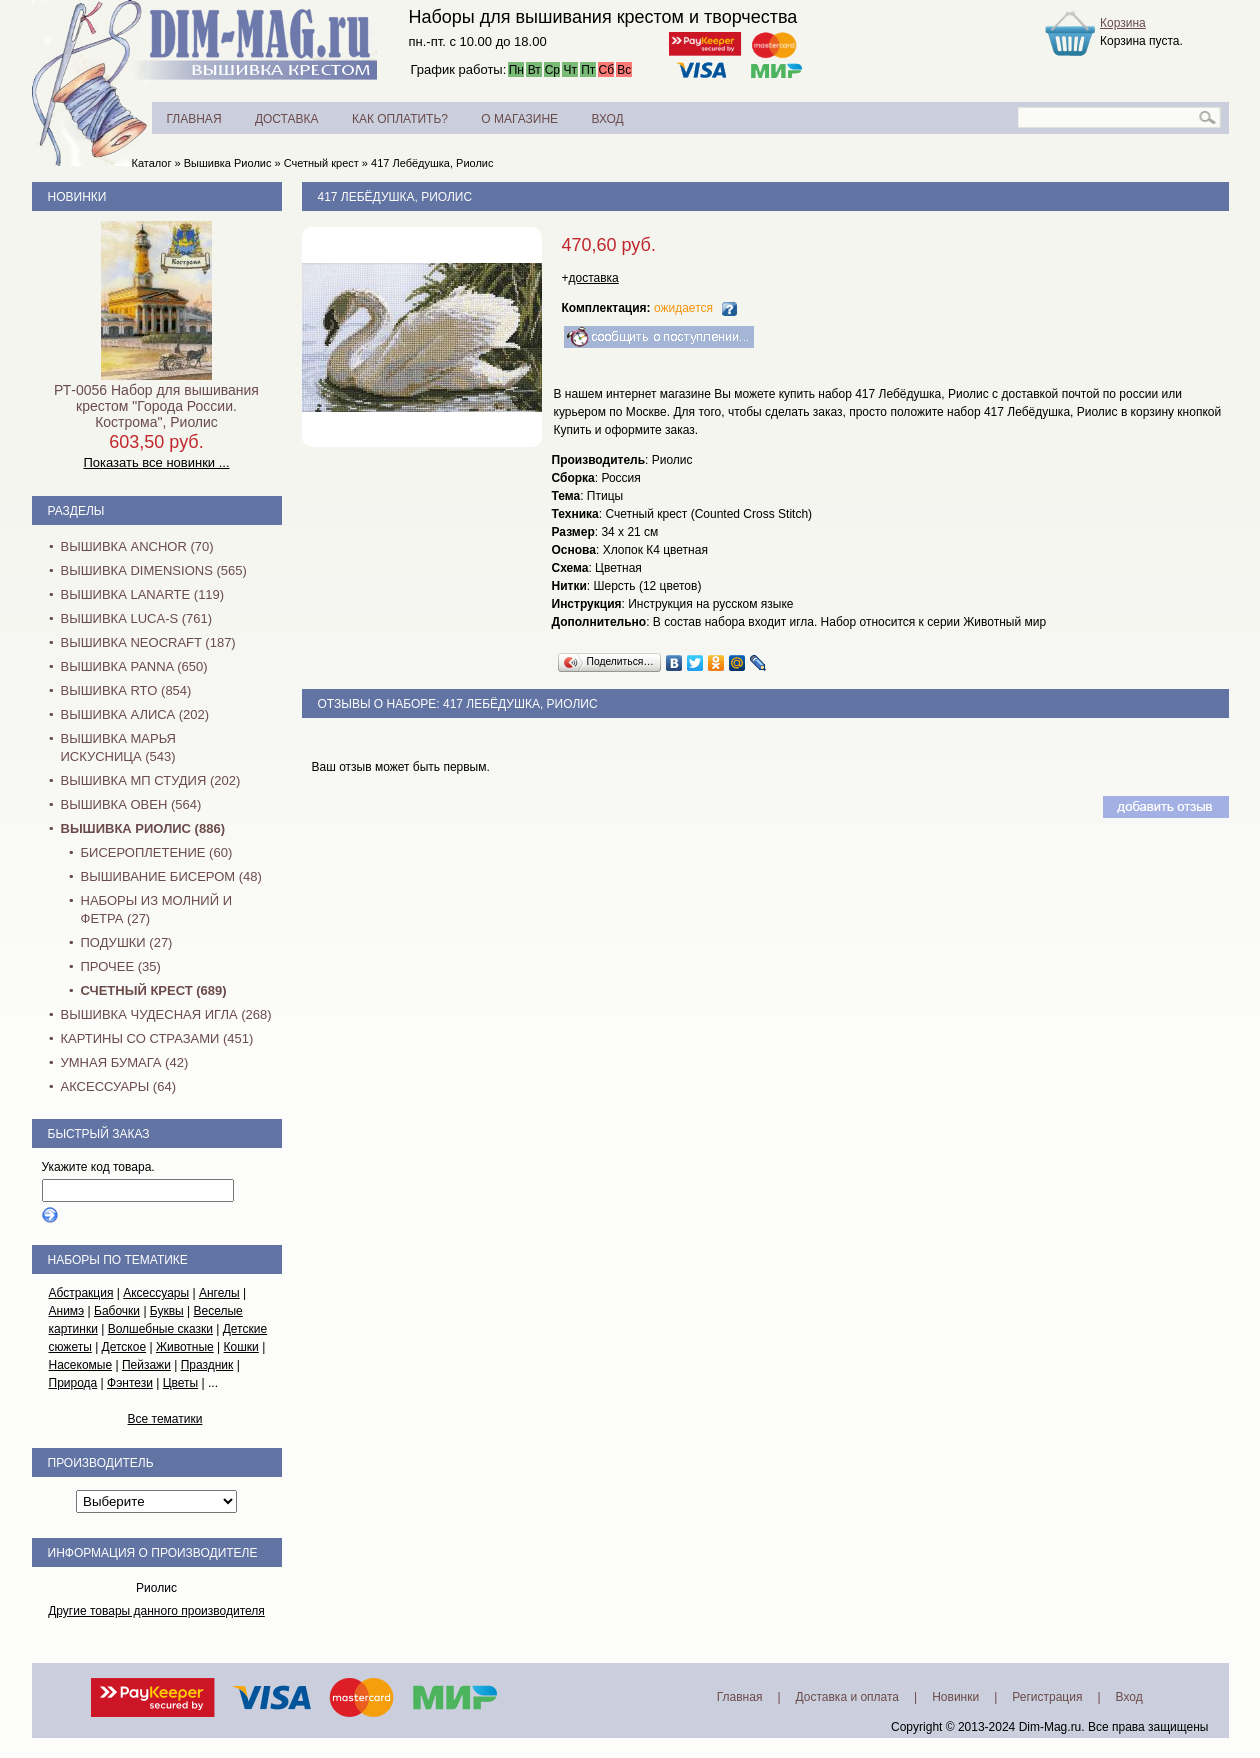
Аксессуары (156, 1293)
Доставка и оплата (848, 1697)
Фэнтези (130, 1383)
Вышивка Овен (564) (131, 804)
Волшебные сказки (160, 1329)
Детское (124, 1347)
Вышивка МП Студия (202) (151, 780)
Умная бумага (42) (125, 1062)
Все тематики (165, 1419)
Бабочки (117, 1311)
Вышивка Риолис (228, 163)
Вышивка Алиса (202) (135, 714)
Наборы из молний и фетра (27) (157, 909)
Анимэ (67, 1311)
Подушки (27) (127, 942)
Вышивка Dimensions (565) (154, 570)
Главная (740, 1697)
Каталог (152, 163)
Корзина (1123, 23)
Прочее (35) (121, 966)
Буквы (167, 1311)
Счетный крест (321, 163)
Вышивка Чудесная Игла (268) (166, 1014)
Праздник (207, 1365)
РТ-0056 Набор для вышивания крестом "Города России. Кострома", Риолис (156, 406)
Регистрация (1047, 1697)
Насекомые (81, 1365)
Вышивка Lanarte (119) (143, 594)
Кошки (241, 1347)
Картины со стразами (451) (157, 1038)
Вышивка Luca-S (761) (137, 618)
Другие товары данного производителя (156, 1611)
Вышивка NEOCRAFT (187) (148, 642)
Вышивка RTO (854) (126, 690)
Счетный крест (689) (154, 990)
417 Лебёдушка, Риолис (432, 163)
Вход (1129, 1697)
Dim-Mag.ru (1050, 1727)
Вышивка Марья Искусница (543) (118, 747)
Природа (73, 1383)
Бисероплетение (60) (157, 852)
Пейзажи (146, 1365)
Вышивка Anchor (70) (137, 546)
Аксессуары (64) (118, 1086)
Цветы (181, 1383)
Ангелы (219, 1293)
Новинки (77, 197)
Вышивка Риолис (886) (143, 828)
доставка (594, 278)
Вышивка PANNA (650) (134, 666)
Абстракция (81, 1293)
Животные (185, 1347)
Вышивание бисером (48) (171, 876)
